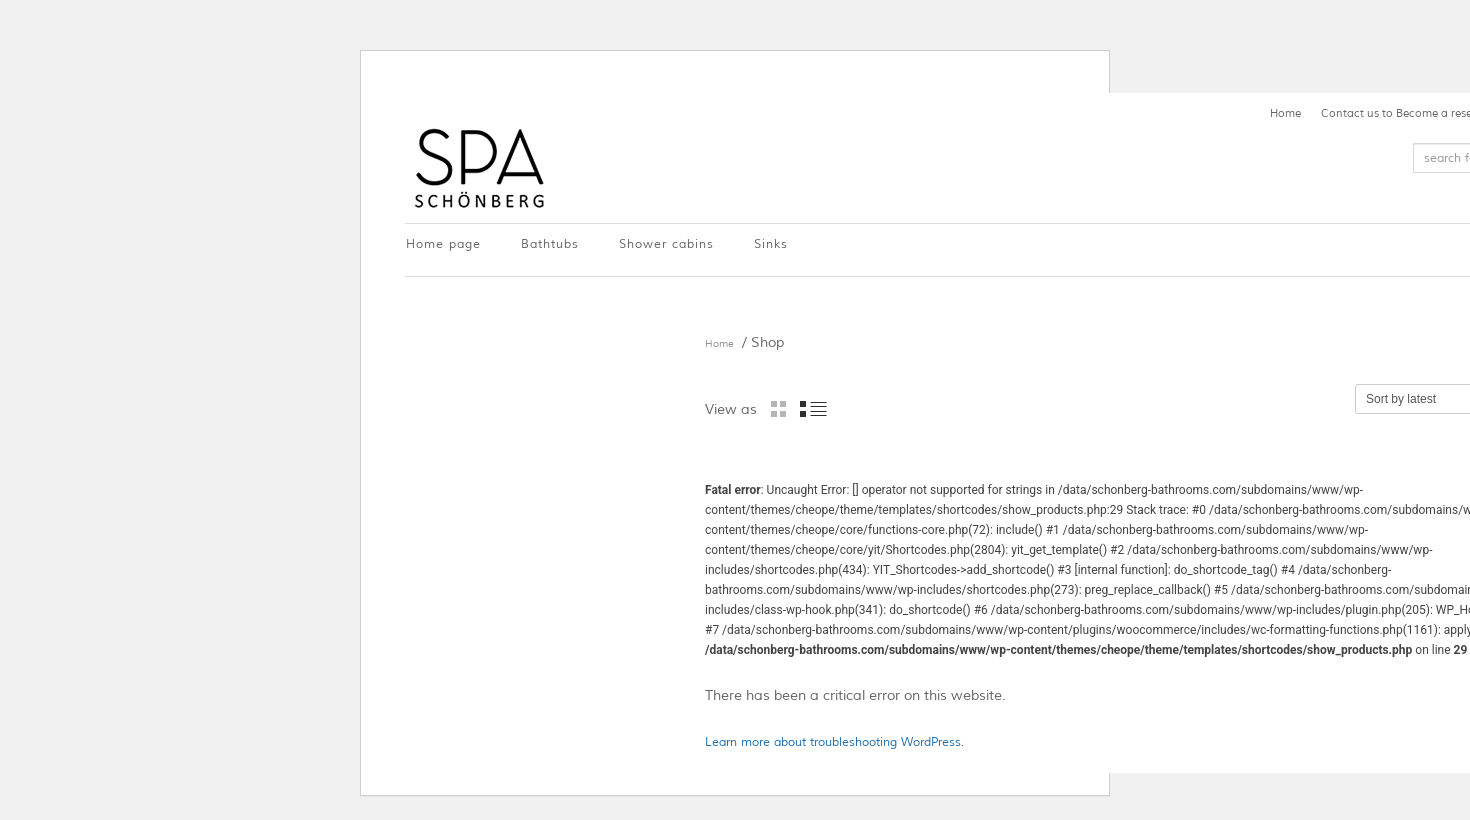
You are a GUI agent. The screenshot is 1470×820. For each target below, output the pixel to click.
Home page (443, 244)
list (813, 409)
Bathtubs (550, 244)
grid (778, 409)
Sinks (771, 244)
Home (1285, 113)
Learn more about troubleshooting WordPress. (834, 742)
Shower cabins (666, 244)
